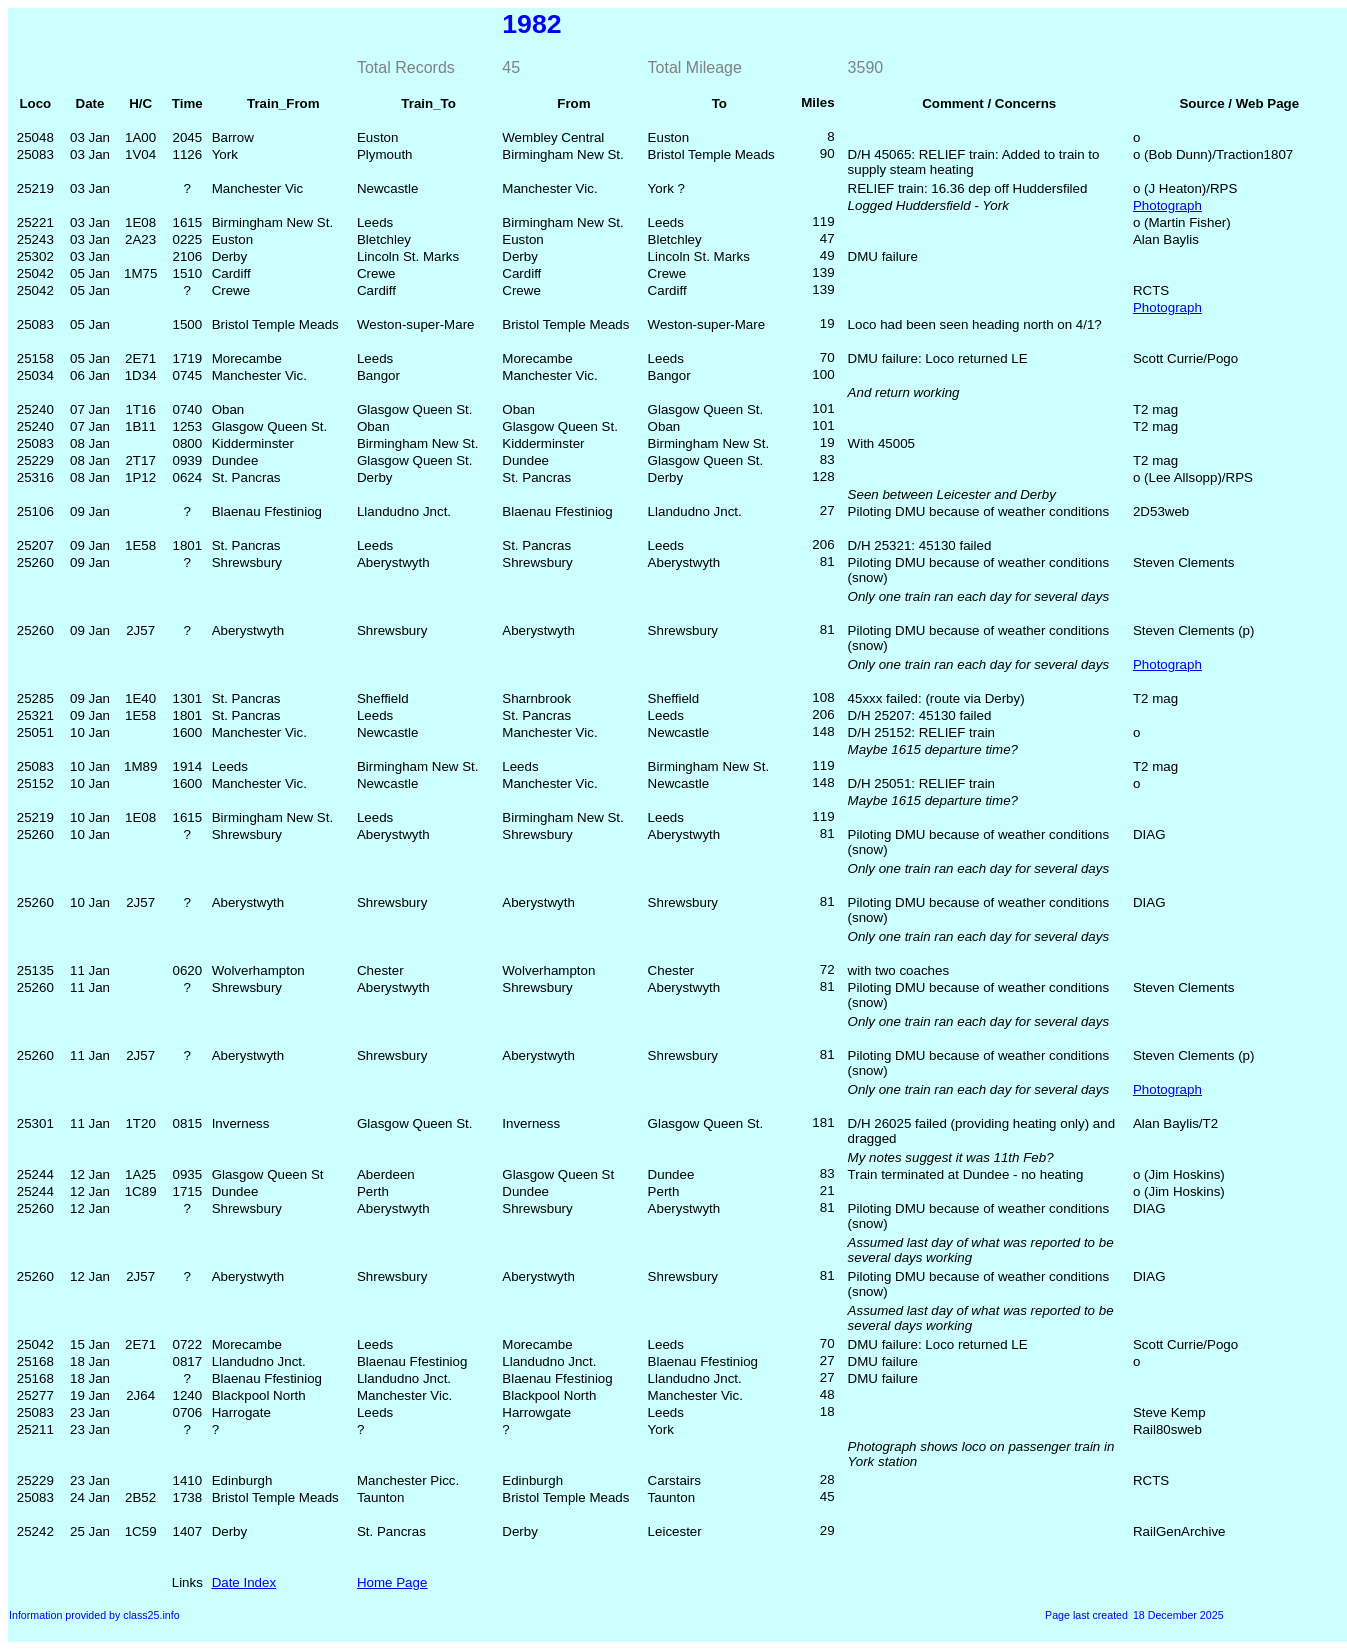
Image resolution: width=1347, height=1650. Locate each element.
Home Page (392, 1582)
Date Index (244, 1582)
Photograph (1167, 205)
